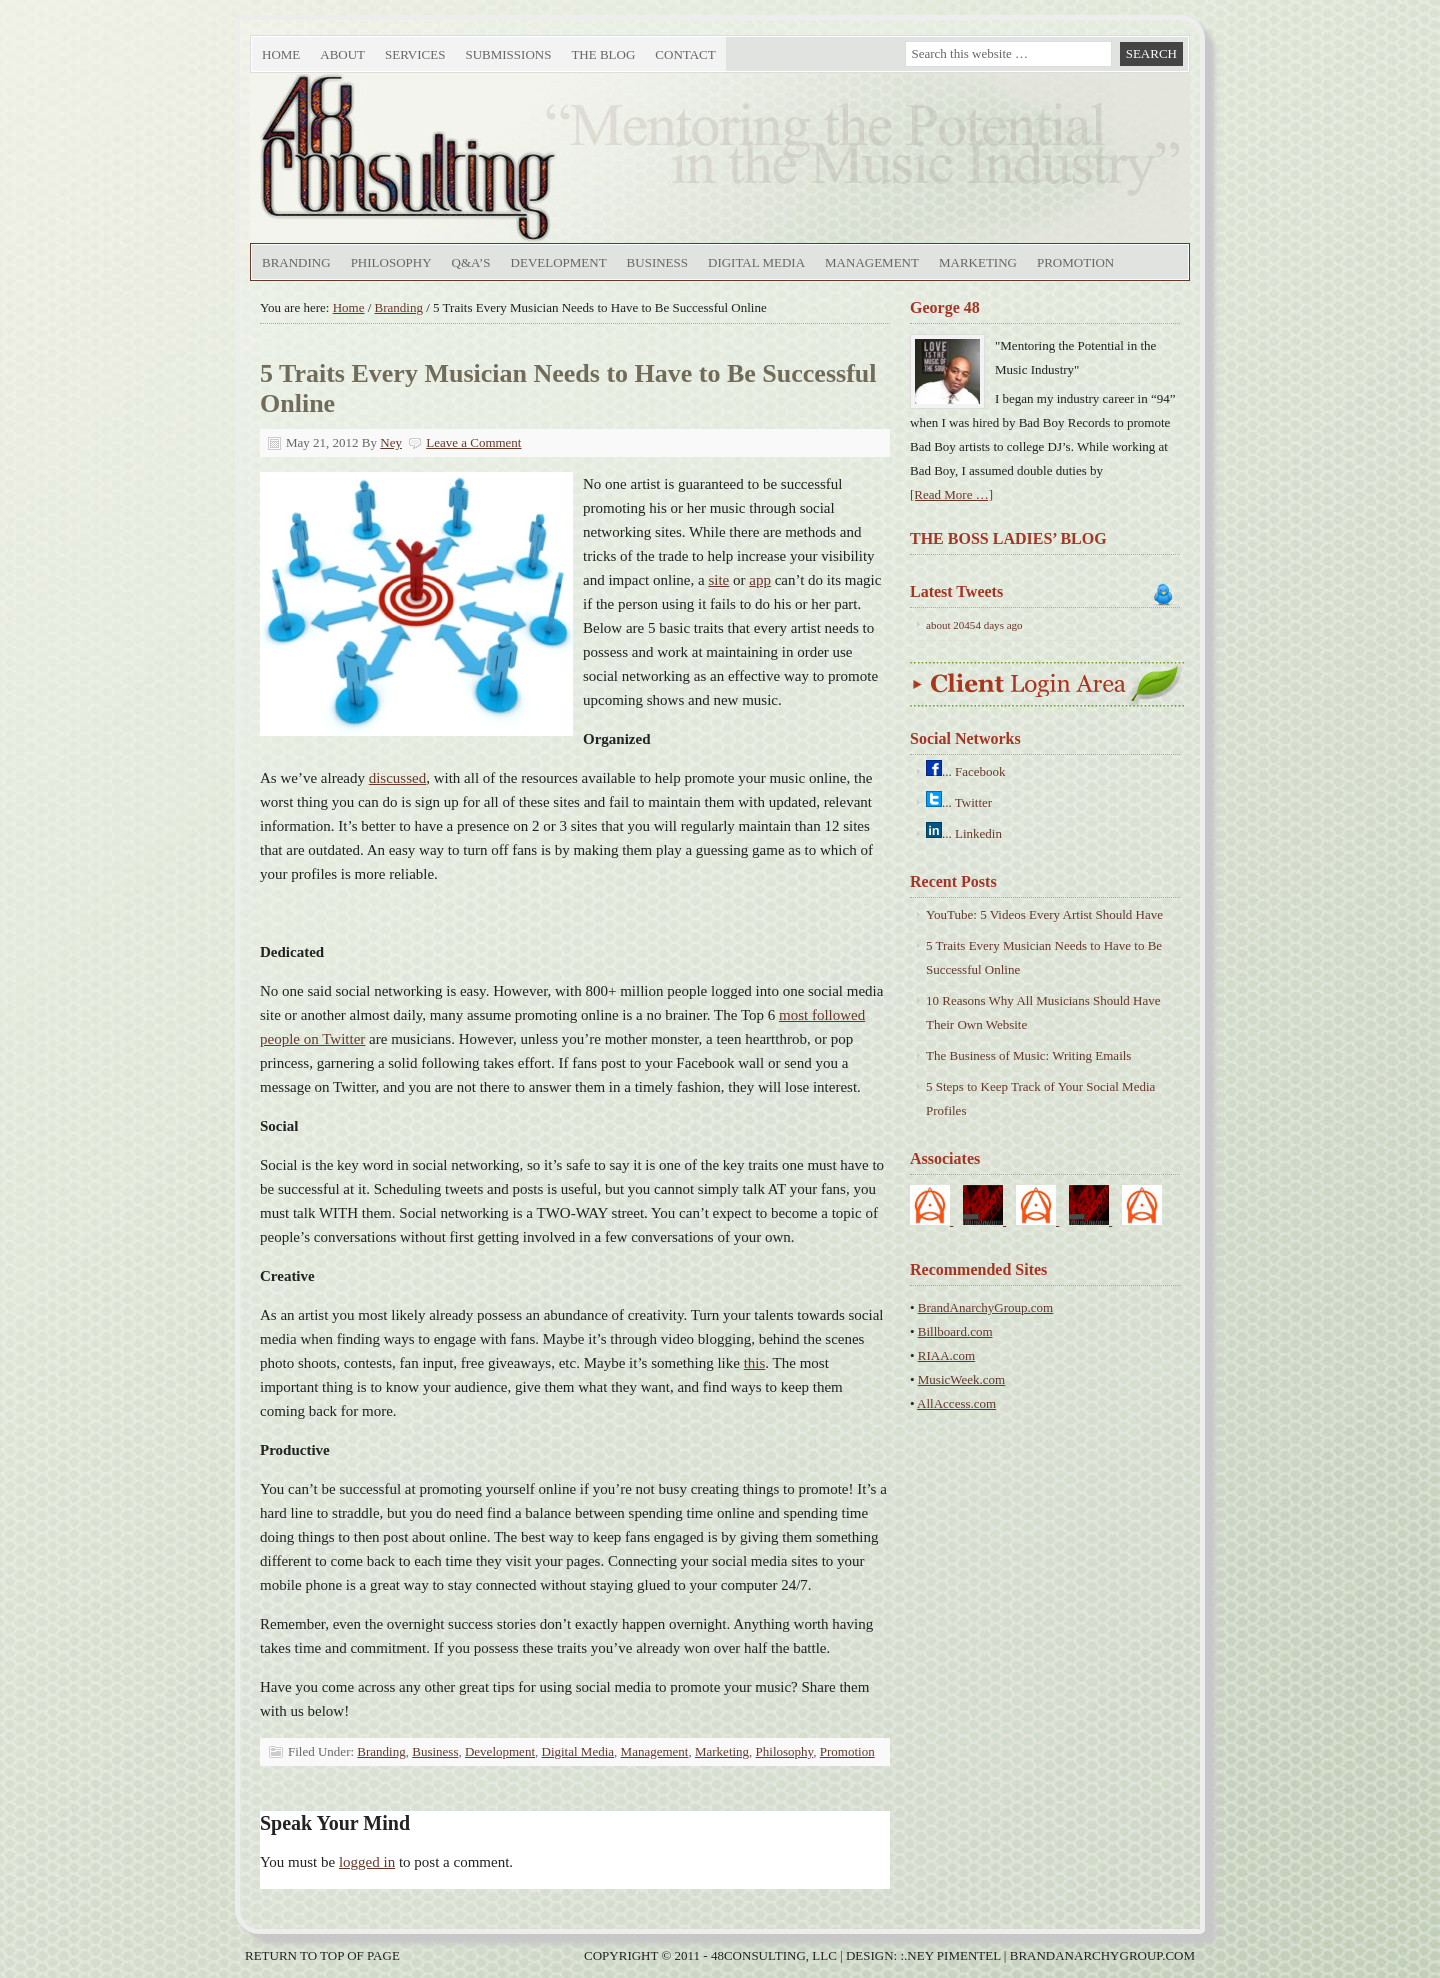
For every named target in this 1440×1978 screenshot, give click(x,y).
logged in (367, 1862)
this (755, 1363)
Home (281, 54)
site (718, 580)
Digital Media (756, 262)
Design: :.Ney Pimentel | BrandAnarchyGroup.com (1020, 1955)
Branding (296, 262)
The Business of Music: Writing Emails (1028, 1055)
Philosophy (391, 262)
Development (559, 262)
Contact (685, 54)
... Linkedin (972, 833)
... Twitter (967, 802)
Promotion (1075, 262)
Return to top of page (322, 1955)
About (340, 58)
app (760, 580)
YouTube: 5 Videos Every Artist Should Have (1044, 914)
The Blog (603, 54)
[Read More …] (951, 494)
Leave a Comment (473, 442)
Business (657, 262)
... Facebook (974, 771)
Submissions (508, 54)
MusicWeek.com (961, 1379)
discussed (398, 778)
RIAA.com (946, 1355)
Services (412, 58)
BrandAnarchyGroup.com (985, 1307)
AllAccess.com (956, 1403)
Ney (391, 442)
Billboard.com (955, 1331)
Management (872, 262)
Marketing (978, 262)
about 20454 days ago (974, 625)
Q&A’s (471, 262)
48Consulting (475, 158)
